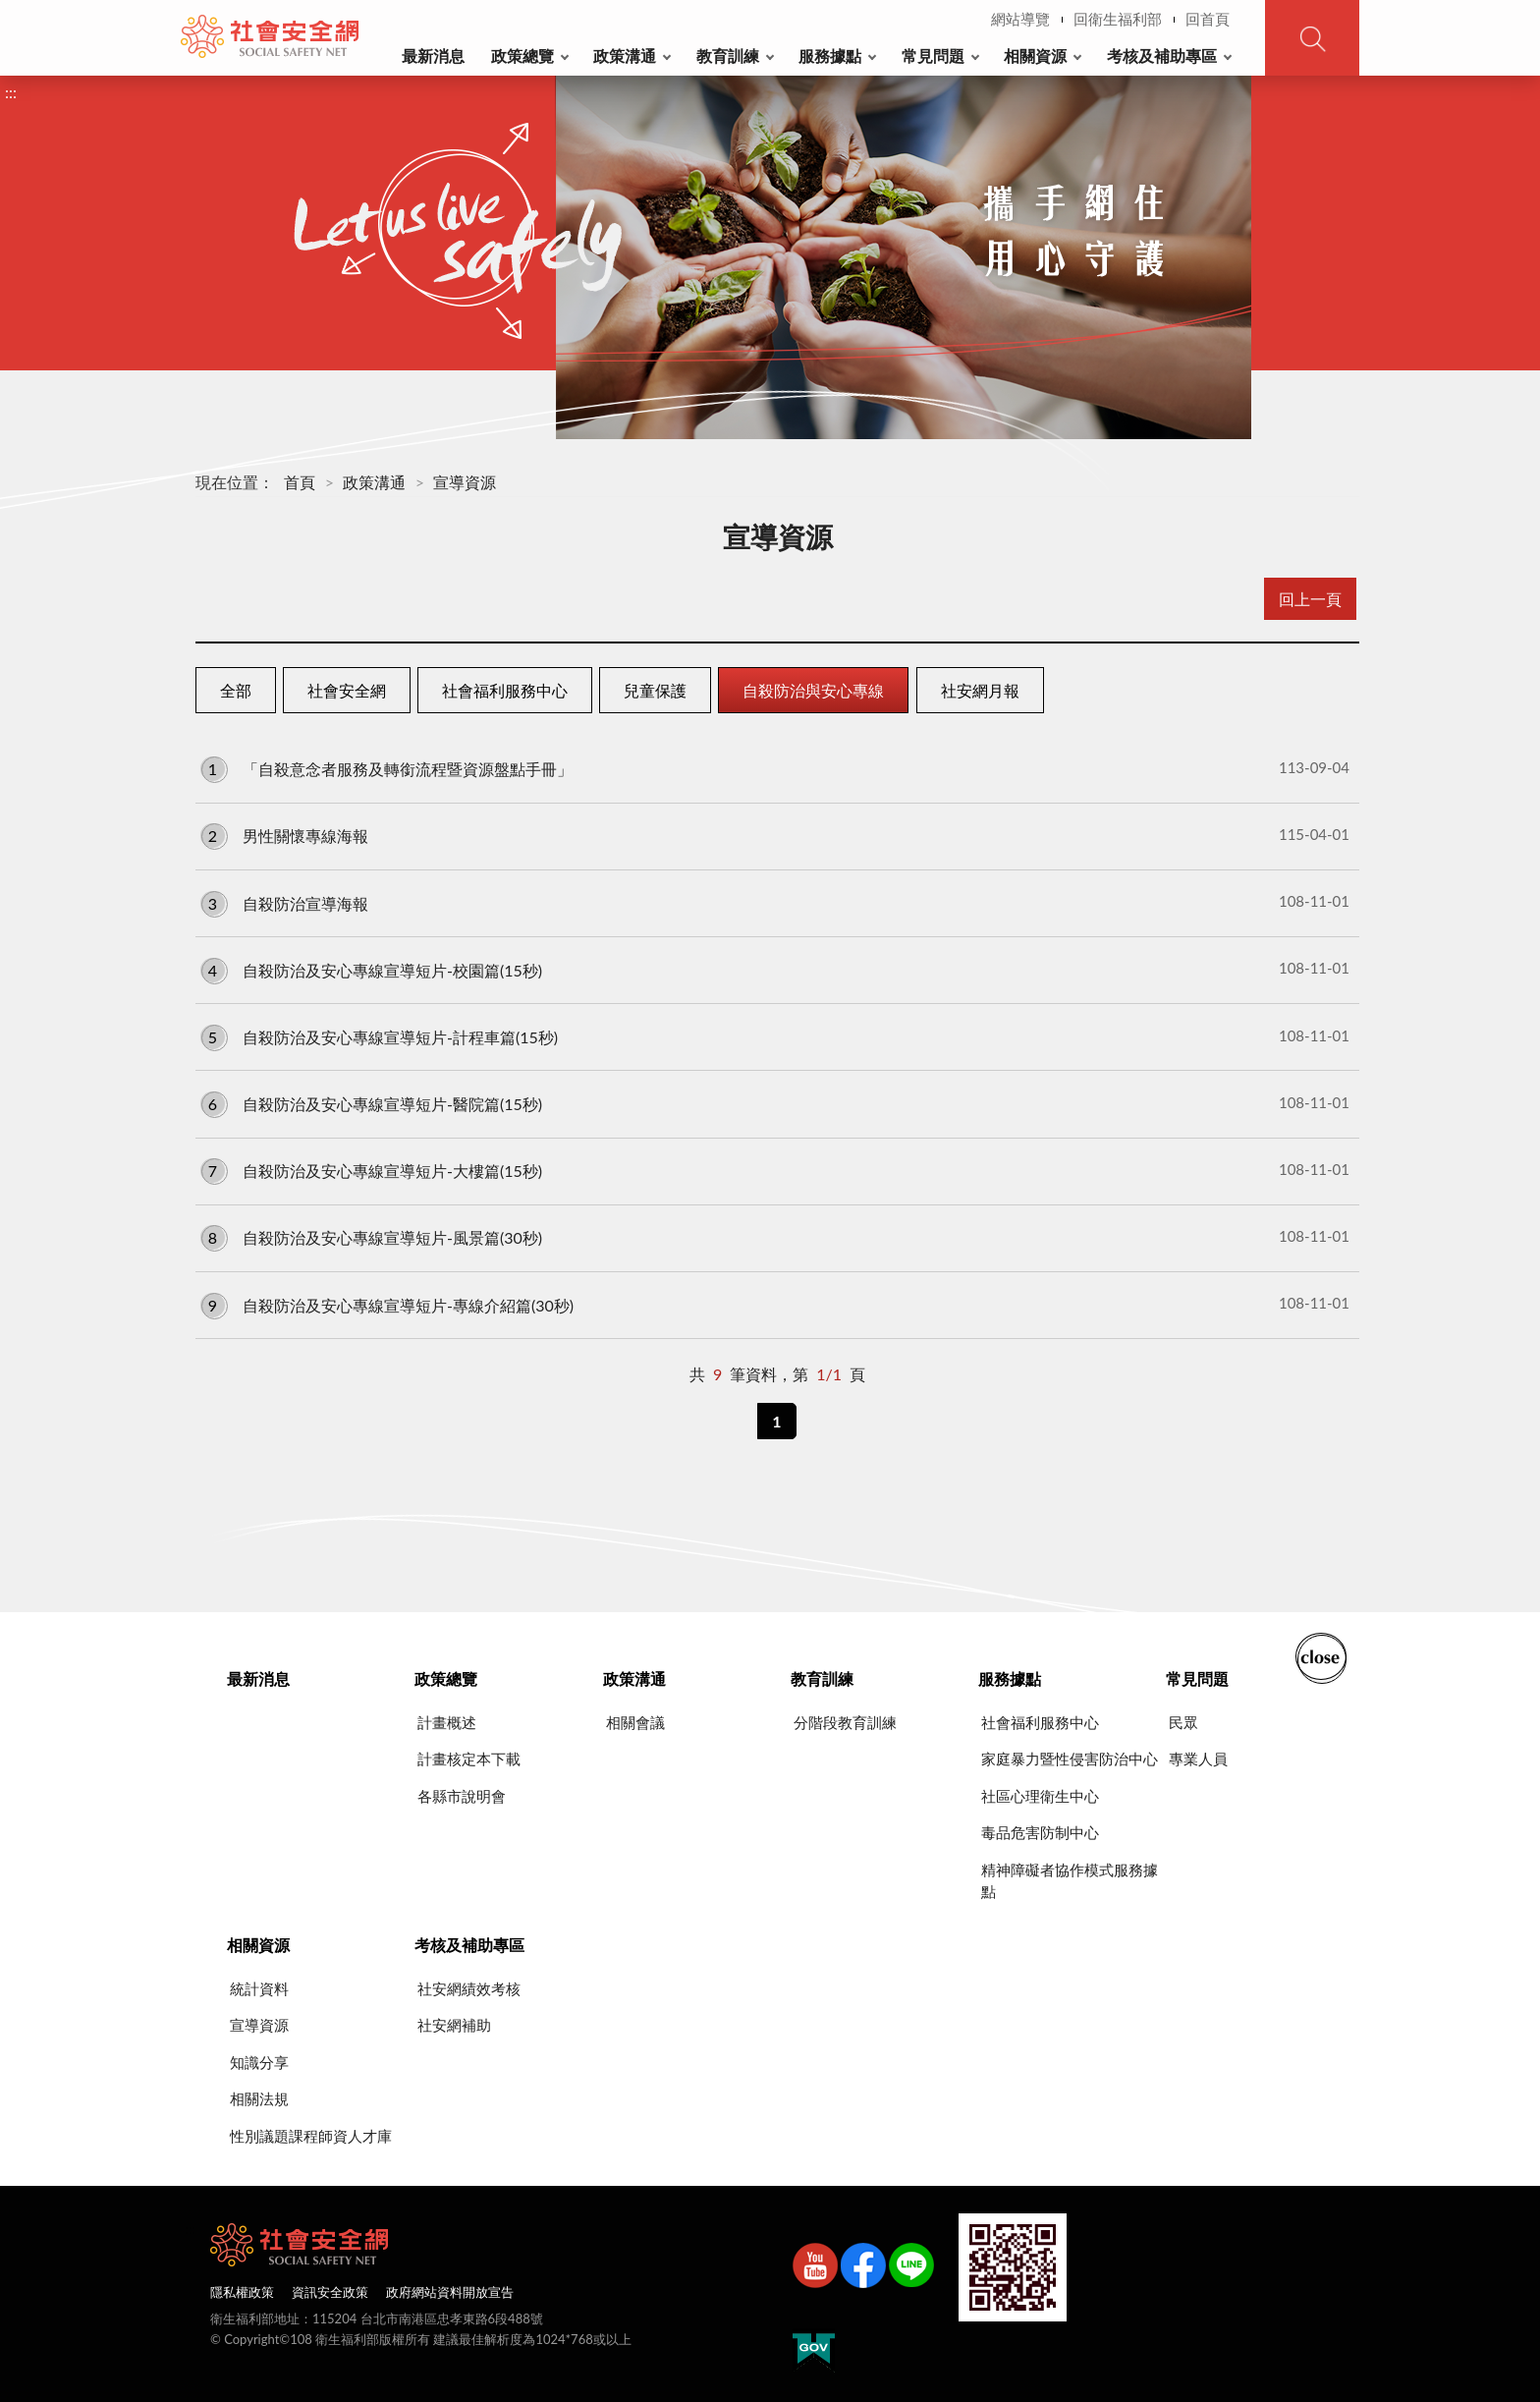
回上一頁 (1310, 598)
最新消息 (433, 55)
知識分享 (259, 2062)
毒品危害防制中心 (1040, 1832)
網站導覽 (1020, 19)
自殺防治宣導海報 (774, 902)
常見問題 (933, 55)
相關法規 (259, 2098)
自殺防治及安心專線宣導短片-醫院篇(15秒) (774, 1103)
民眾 (1183, 1722)
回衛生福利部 (1117, 19)
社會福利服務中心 (505, 690)
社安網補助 (454, 2025)
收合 (1321, 1656)
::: (191, 16)
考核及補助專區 (1162, 55)
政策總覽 (522, 55)
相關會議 (635, 1722)
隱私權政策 (242, 2292)
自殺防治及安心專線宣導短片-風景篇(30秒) (774, 1237)
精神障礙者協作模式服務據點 (1069, 1881)
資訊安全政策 (330, 2292)
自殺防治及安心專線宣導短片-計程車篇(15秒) (774, 1036)
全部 (235, 690)
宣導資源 (464, 482)
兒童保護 (655, 690)
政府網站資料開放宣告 (450, 2292)
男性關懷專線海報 (774, 835)
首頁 (299, 482)
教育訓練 (727, 55)
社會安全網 (346, 690)
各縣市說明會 (461, 1796)
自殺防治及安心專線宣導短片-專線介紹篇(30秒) (774, 1303)
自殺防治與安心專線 (813, 690)
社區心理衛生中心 (1040, 1796)
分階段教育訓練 (845, 1722)
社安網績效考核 (469, 1988)
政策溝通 (624, 55)
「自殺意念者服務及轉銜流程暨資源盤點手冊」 (774, 768)
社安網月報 (980, 690)
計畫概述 (446, 1722)
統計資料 (259, 1988)
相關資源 (1035, 55)
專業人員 (1198, 1758)
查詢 (1312, 38)
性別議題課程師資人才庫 (311, 2136)
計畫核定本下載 (469, 1758)
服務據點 (829, 55)
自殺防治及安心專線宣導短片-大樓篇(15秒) (774, 1170)
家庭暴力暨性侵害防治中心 (1069, 1758)
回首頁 (1207, 19)
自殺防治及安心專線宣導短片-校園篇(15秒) (774, 968)
